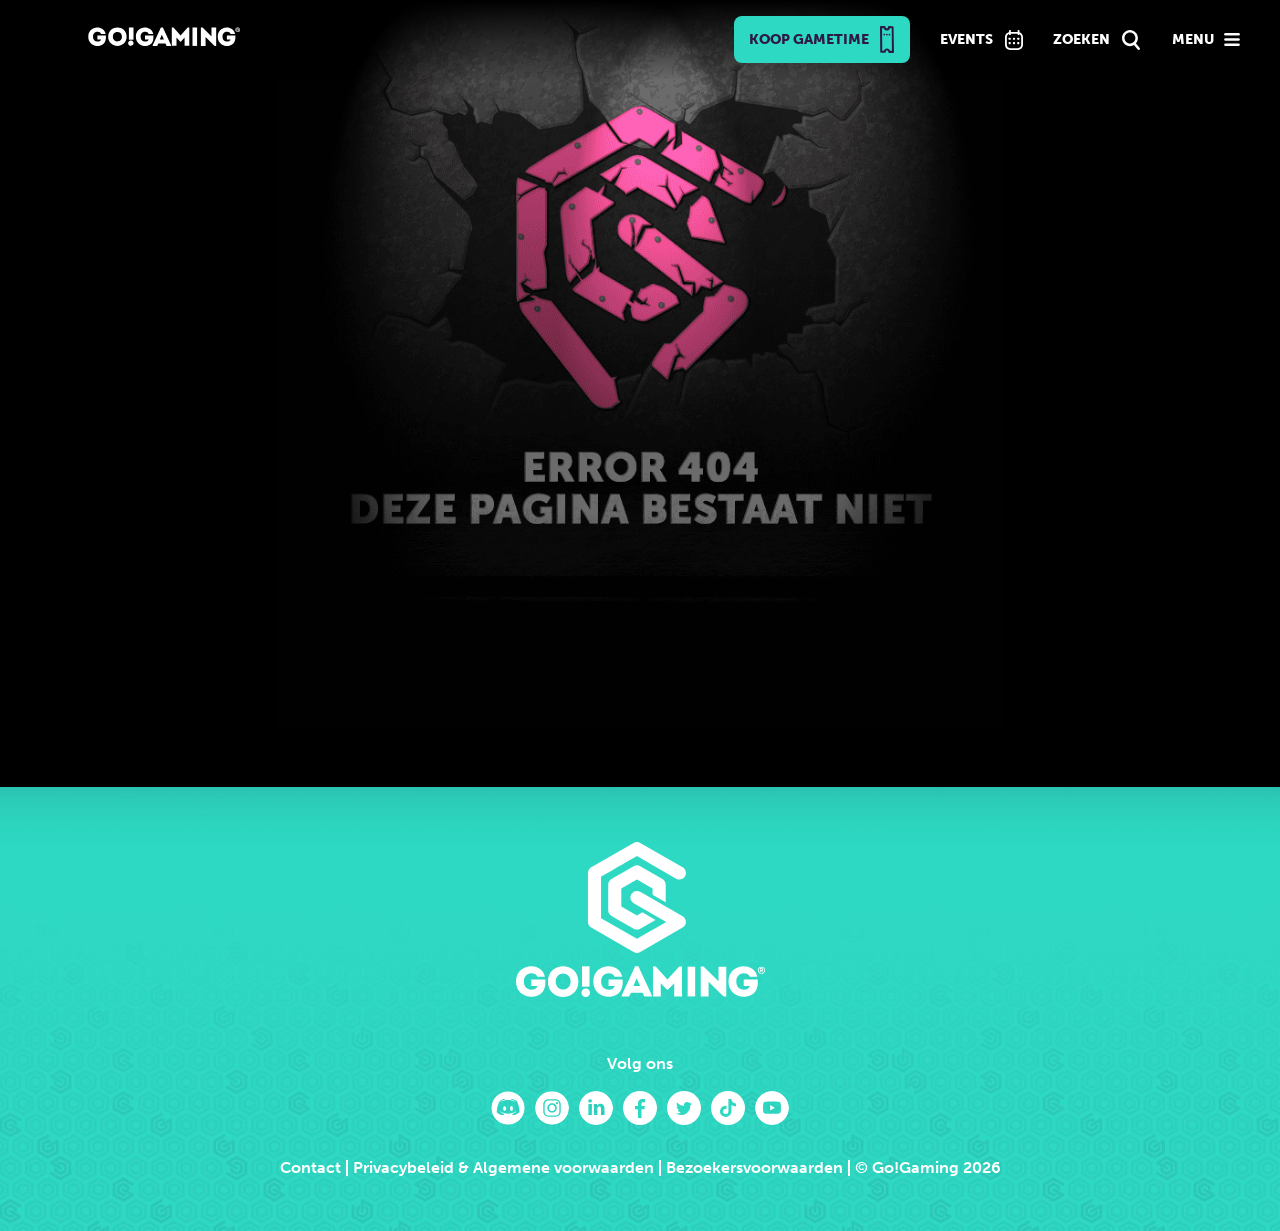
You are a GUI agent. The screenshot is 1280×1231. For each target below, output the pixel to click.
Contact (310, 1167)
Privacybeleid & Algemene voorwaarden (503, 1167)
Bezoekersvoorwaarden (754, 1167)
